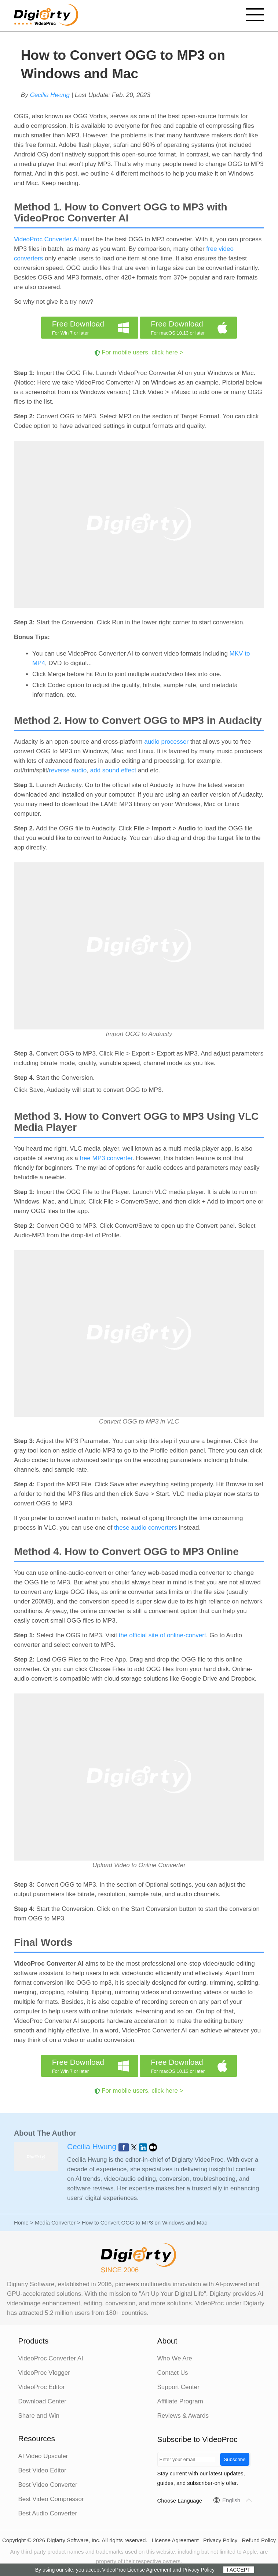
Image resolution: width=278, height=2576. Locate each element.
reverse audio (68, 770)
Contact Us (172, 2372)
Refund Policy (259, 2540)
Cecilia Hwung (50, 94)
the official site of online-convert (162, 1635)
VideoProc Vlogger (44, 2372)
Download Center (42, 2401)
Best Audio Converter (47, 2513)
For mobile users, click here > (142, 352)
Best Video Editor (42, 2470)
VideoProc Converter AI (46, 239)
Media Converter (55, 2222)
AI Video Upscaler (43, 2456)
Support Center (178, 2387)
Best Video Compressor (51, 2499)
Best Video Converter (47, 2484)
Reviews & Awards (183, 2415)
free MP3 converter (106, 1158)
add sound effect (113, 770)
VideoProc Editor (41, 2387)
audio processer (166, 741)
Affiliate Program (180, 2401)
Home (21, 2222)
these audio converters (145, 1527)
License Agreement (174, 2540)
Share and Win (38, 2415)
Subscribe (234, 2459)
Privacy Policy (220, 2540)
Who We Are (174, 2358)
